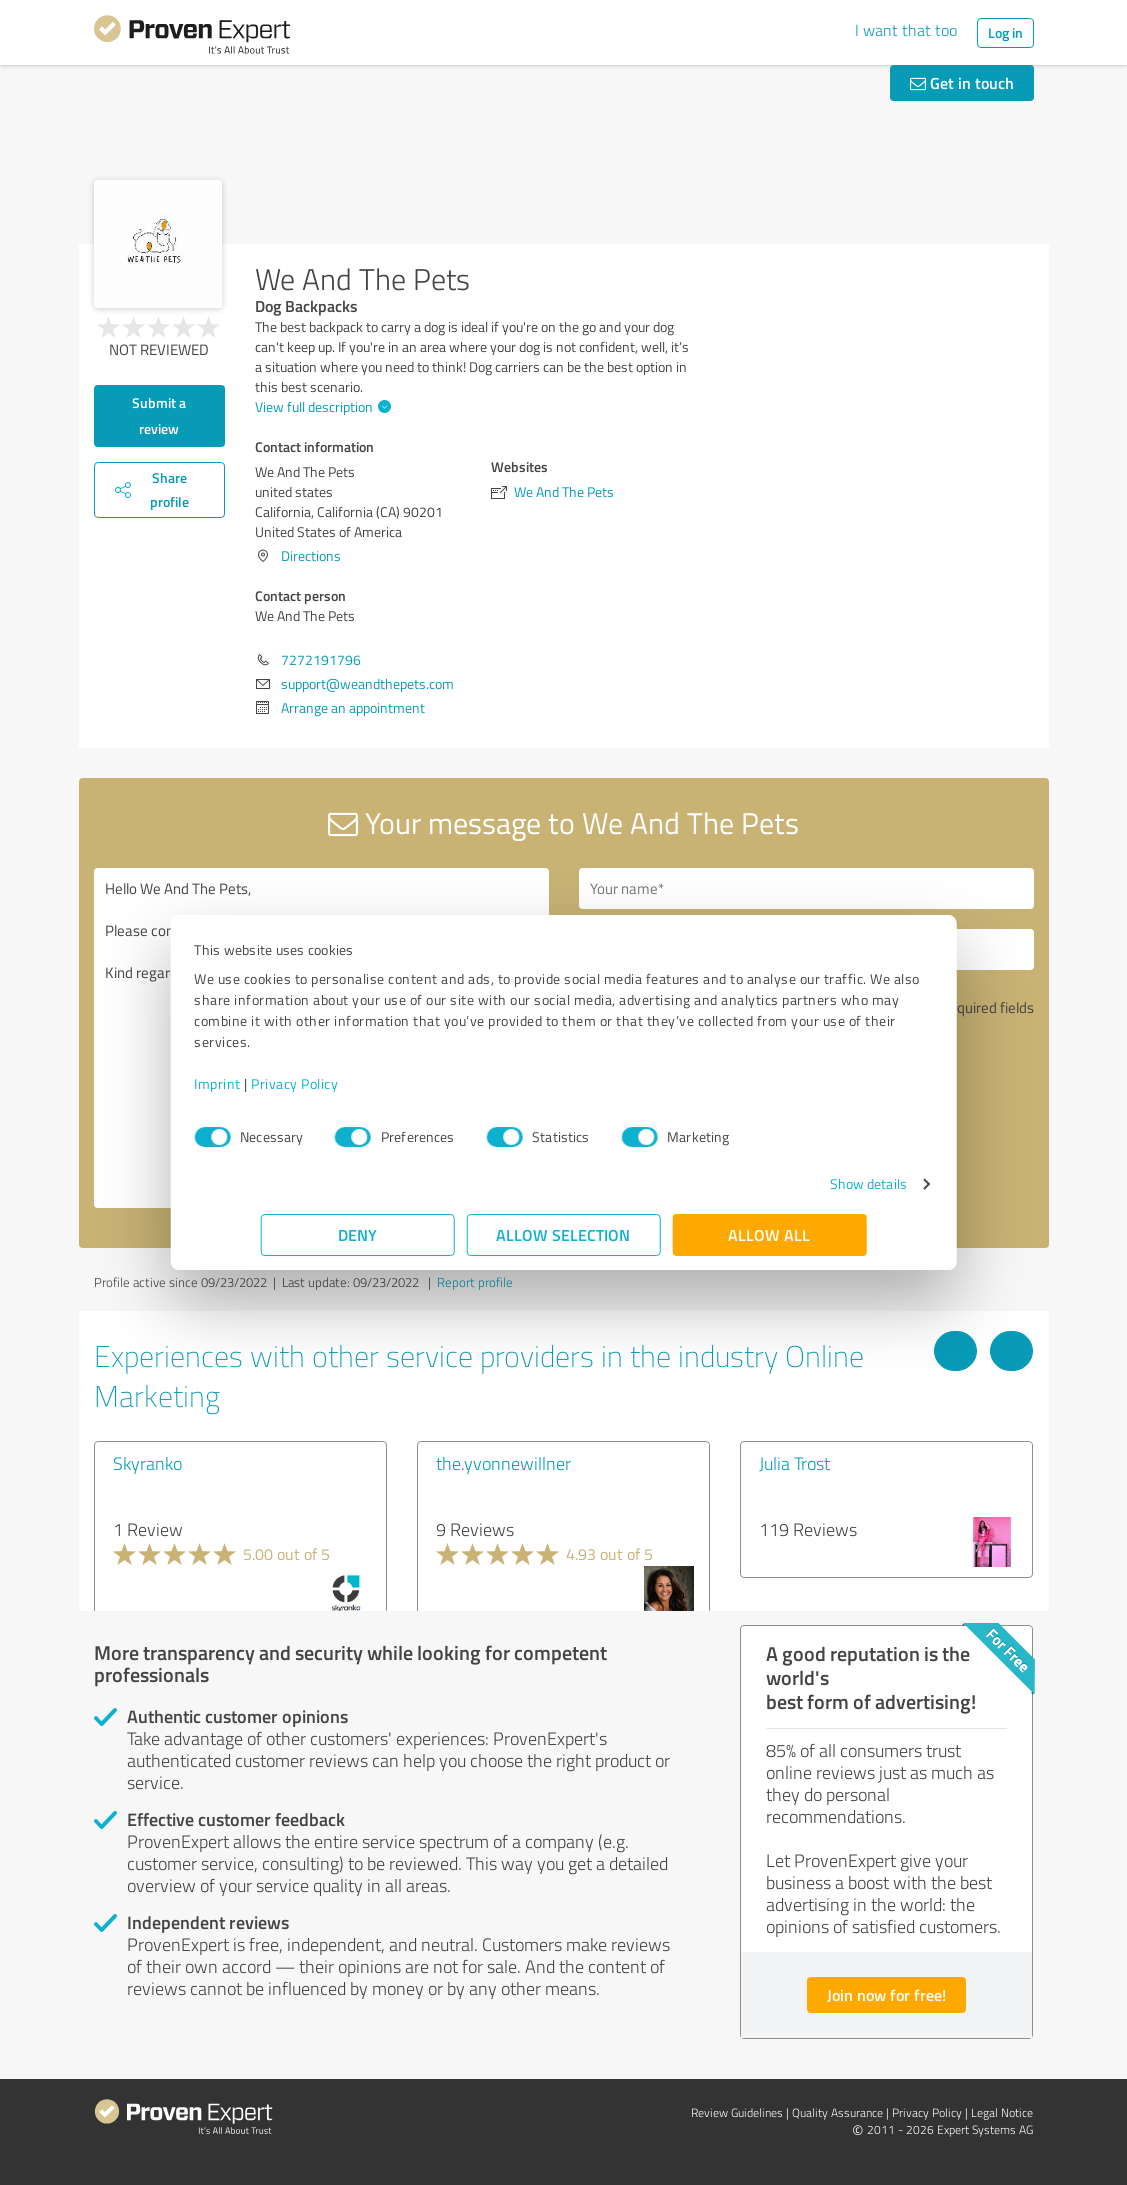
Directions (311, 555)
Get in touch (962, 82)
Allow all (770, 1234)
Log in (1005, 32)
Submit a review (159, 415)
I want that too (906, 30)
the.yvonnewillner (503, 1463)
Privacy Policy (361, 1083)
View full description (320, 406)
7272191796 (321, 659)
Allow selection (564, 1234)
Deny (357, 1234)
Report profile (475, 1282)
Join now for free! (886, 1994)
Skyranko (147, 1463)
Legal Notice (1002, 2112)
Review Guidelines (737, 2112)
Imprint (284, 1083)
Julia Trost (794, 1463)
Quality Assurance (837, 2112)
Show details (801, 1183)
